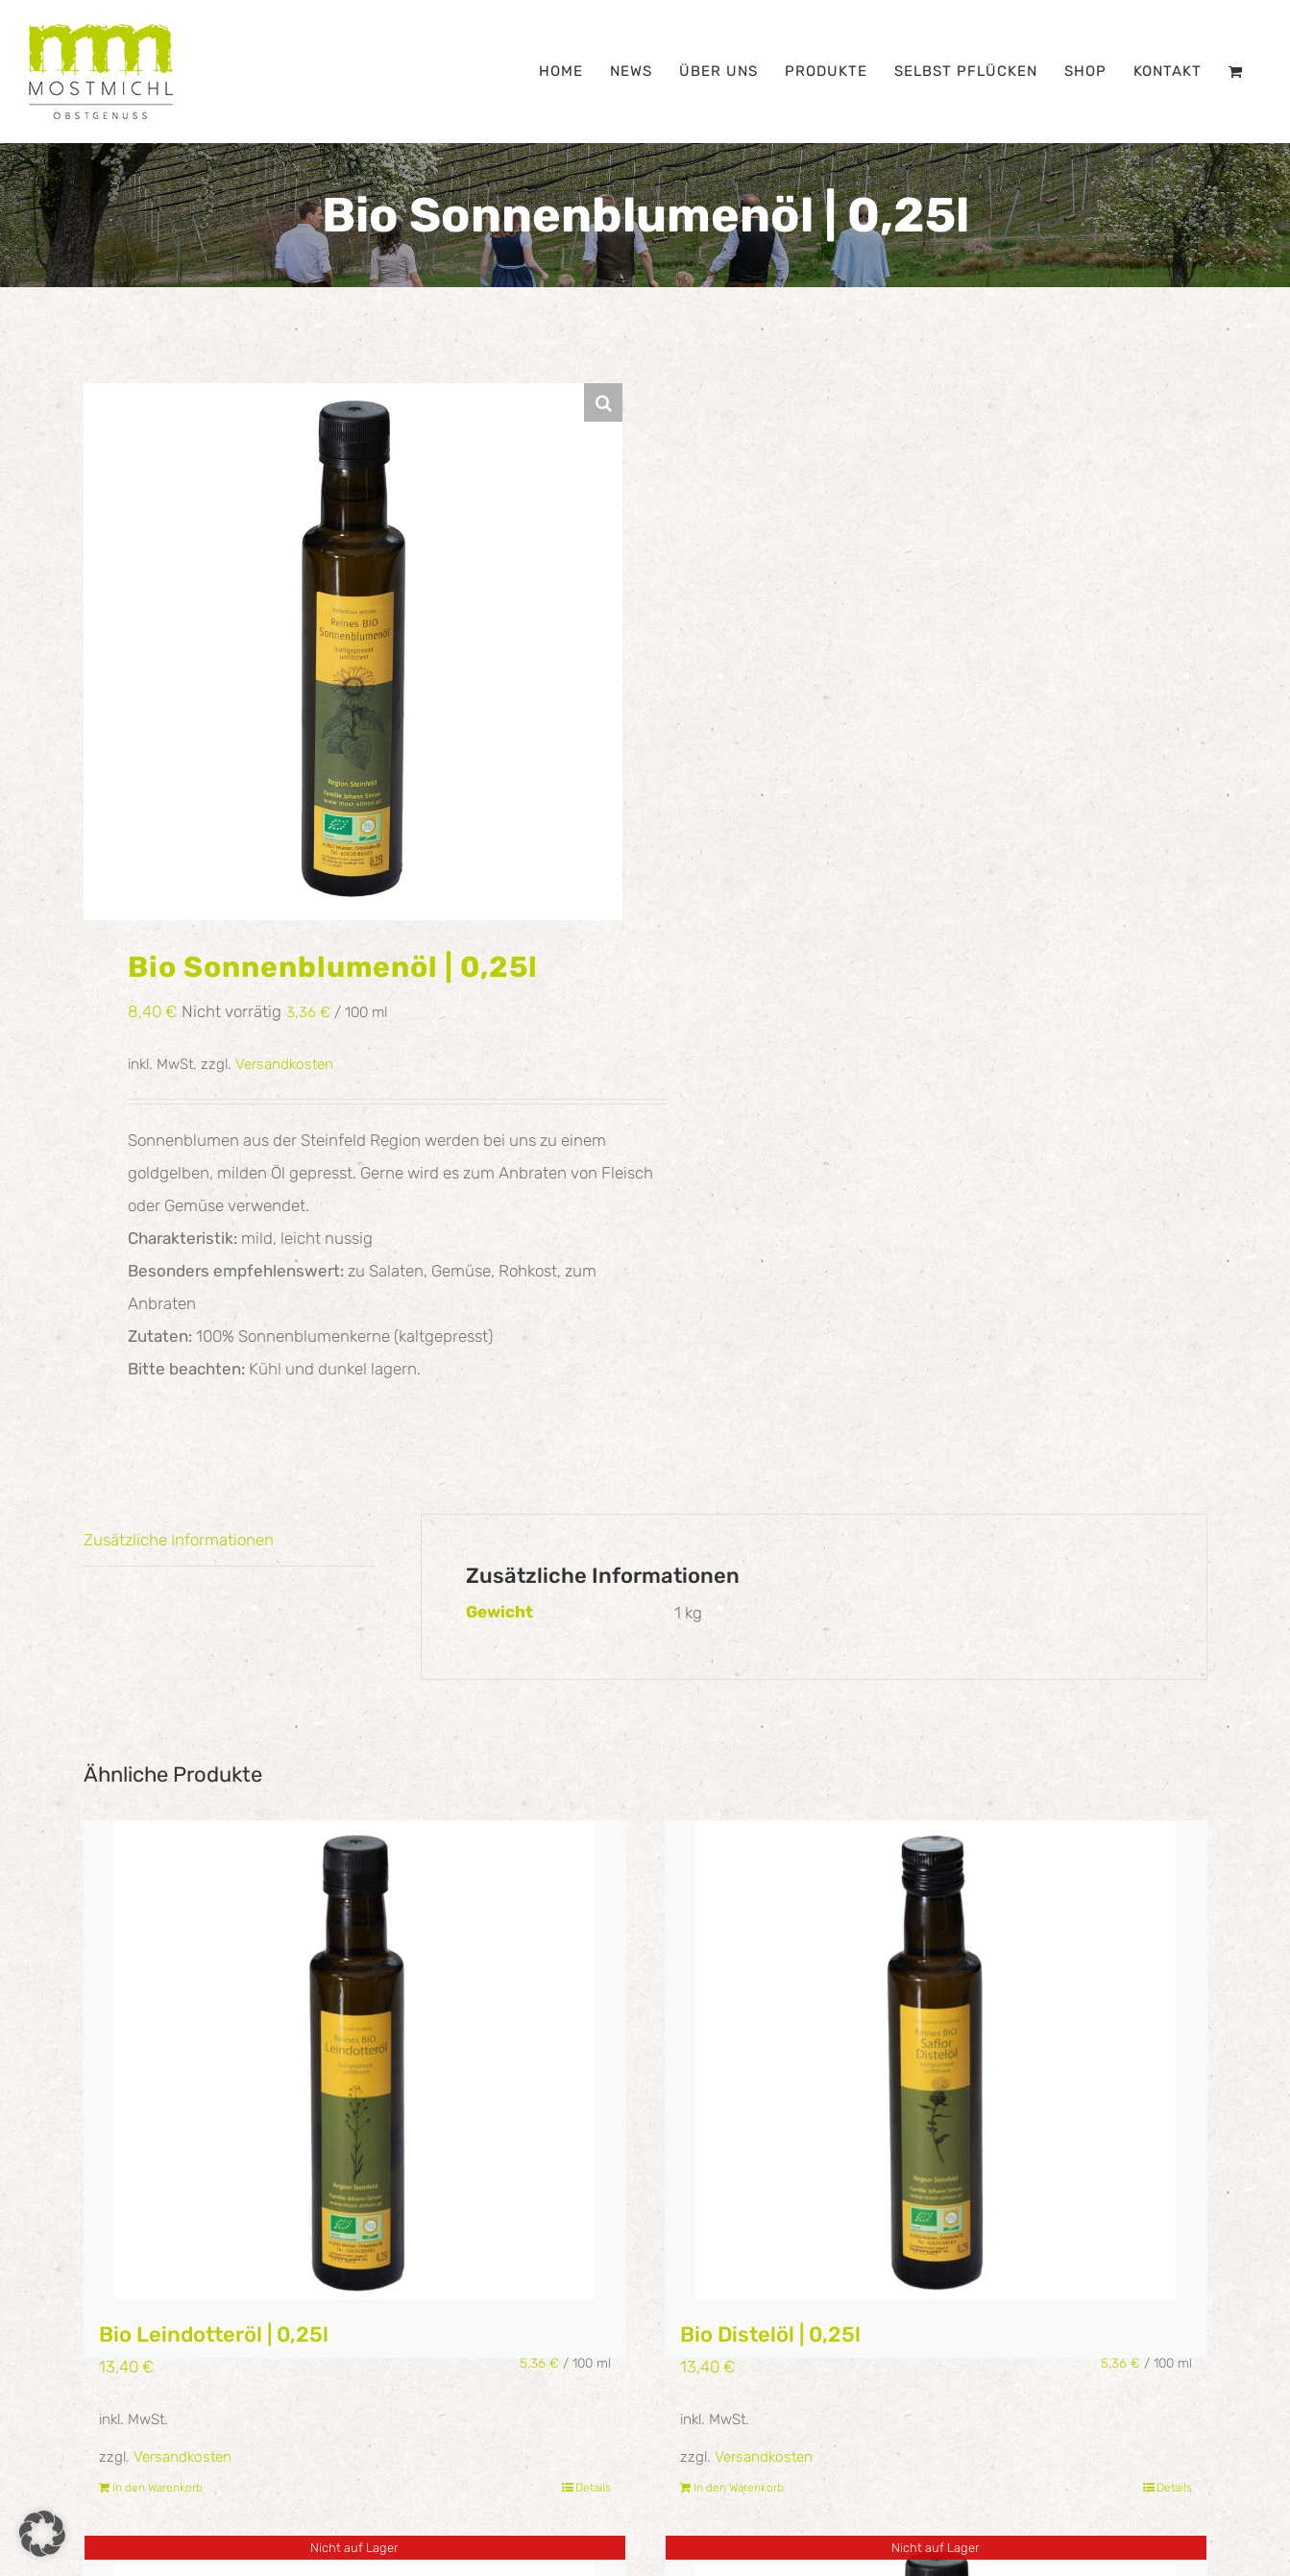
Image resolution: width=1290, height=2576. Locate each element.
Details (593, 2487)
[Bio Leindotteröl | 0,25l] (355, 2060)
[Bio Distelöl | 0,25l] (936, 2060)
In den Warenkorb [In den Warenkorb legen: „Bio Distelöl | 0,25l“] (739, 2487)
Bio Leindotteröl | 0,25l (214, 2334)
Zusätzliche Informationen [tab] (179, 1539)
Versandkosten (284, 1064)
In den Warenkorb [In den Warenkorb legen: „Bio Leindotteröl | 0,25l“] (157, 2487)
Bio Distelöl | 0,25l (770, 2334)
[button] (603, 402)
